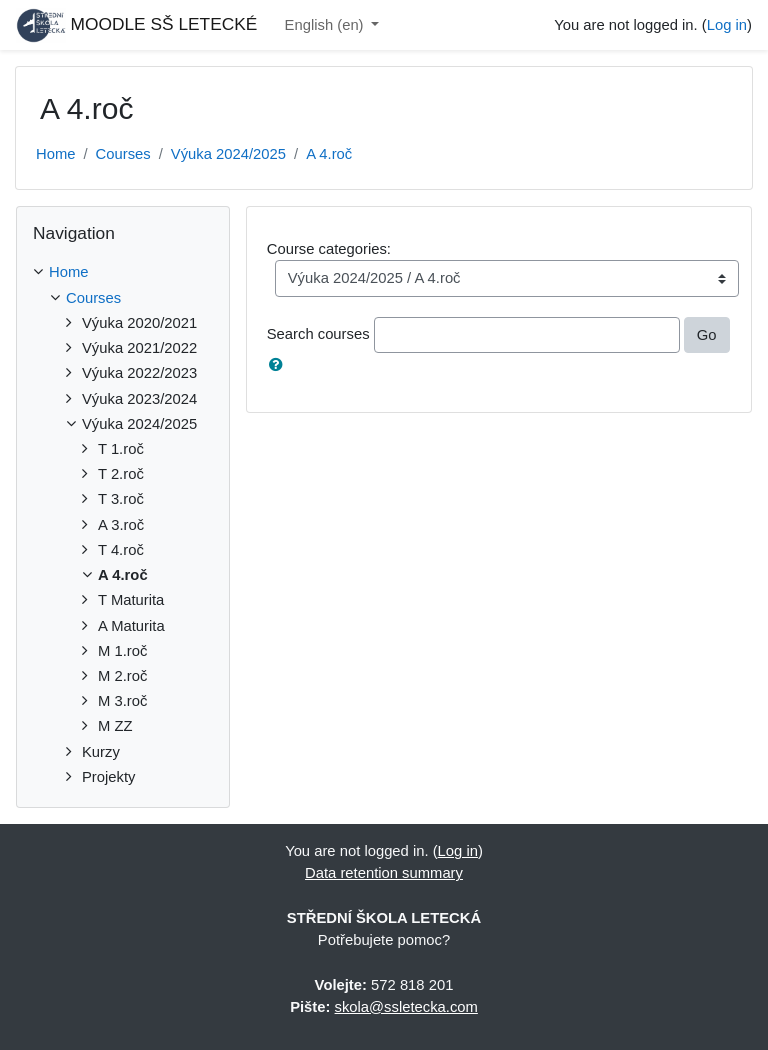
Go (707, 335)
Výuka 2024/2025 (228, 154)
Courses (123, 154)
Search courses (318, 334)
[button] (280, 365)
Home (55, 154)
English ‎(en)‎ (326, 25)
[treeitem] (123, 272)
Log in (727, 25)
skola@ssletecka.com (406, 1007)
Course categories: (329, 249)
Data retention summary (384, 873)
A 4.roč (329, 154)
